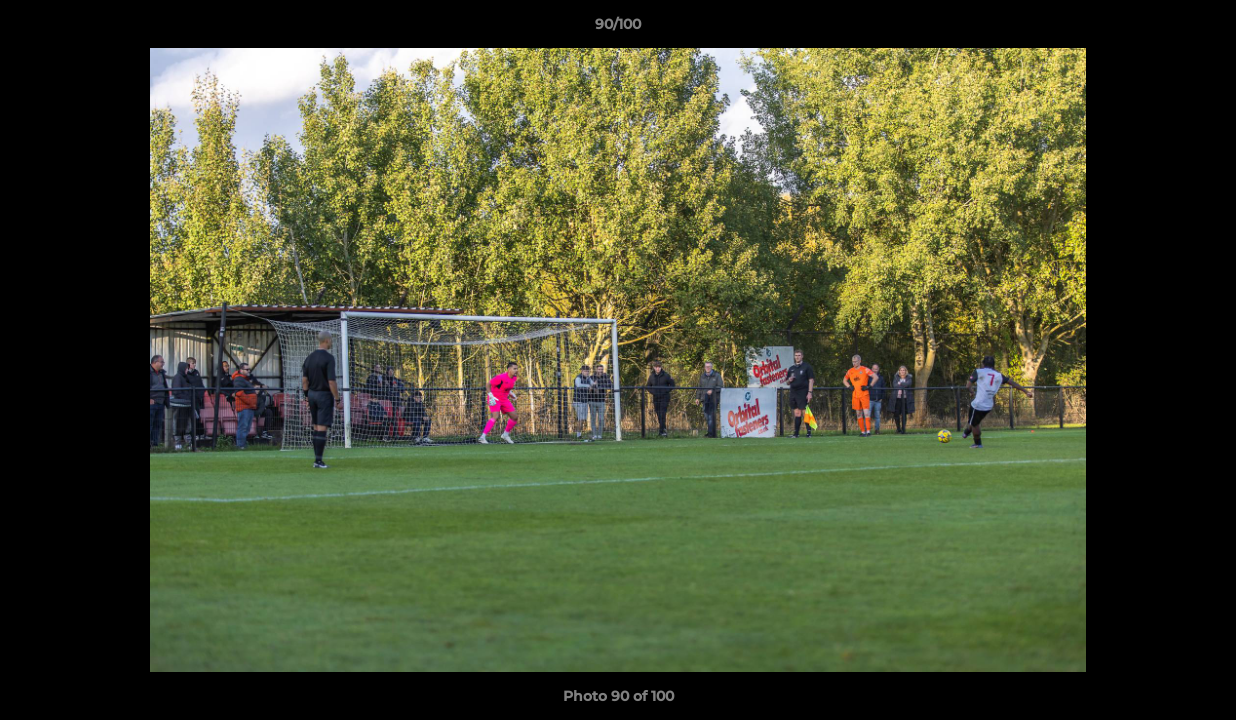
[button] (1200, 29)
